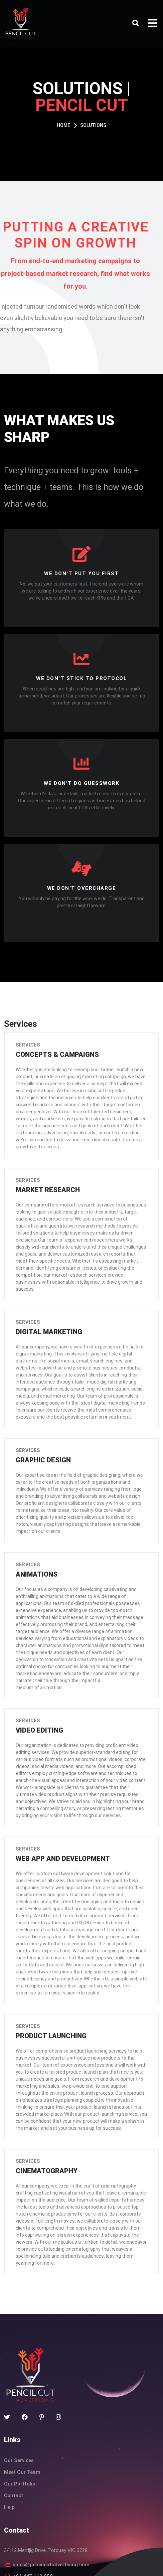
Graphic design (40, 1431)
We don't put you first (81, 574)
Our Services (19, 2390)
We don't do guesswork (82, 783)
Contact (13, 2425)
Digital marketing (46, 1307)
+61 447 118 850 (33, 2506)
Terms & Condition (61, 2563)
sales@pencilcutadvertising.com (51, 2494)
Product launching (48, 1977)
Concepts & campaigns (54, 1051)
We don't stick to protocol (81, 678)
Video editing (36, 1686)
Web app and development (60, 1811)
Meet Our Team (22, 2402)
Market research (45, 1175)
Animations (34, 1541)
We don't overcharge (81, 888)
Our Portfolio (19, 2414)
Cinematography (44, 2108)
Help (9, 2437)
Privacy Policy (108, 2563)
